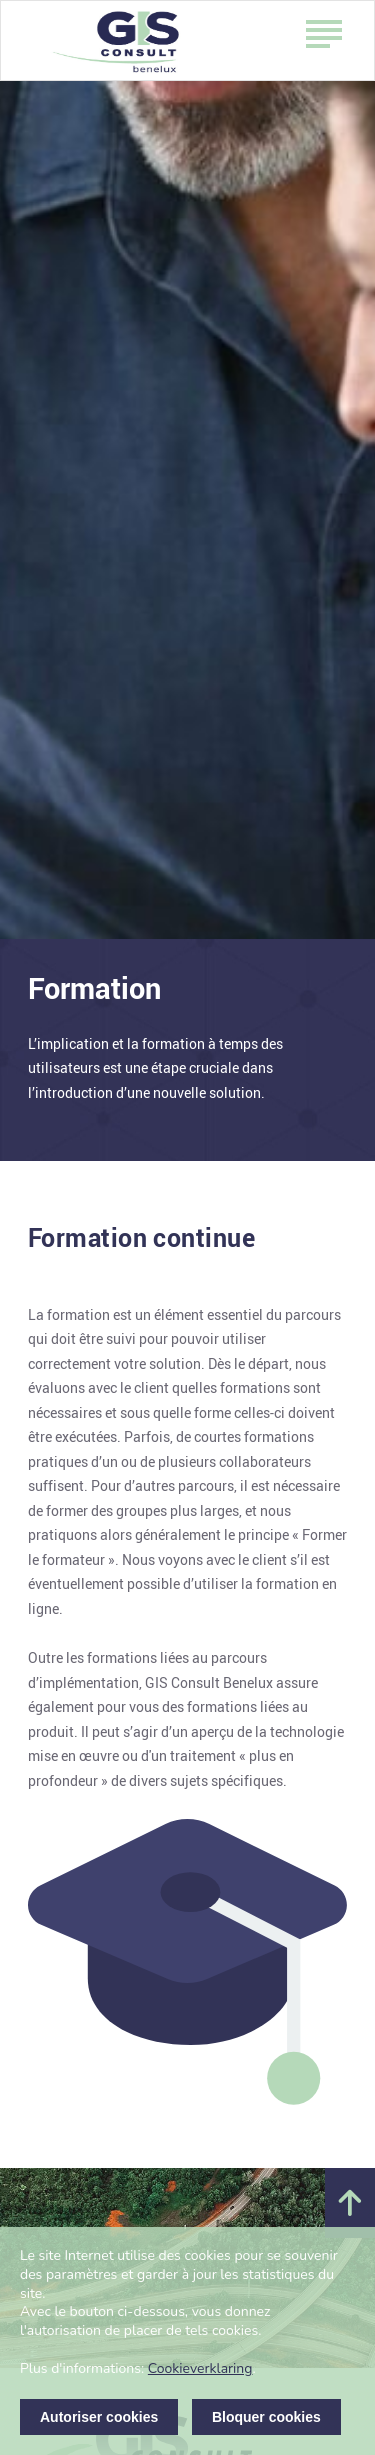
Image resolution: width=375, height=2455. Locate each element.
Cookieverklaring (200, 2368)
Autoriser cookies (99, 2417)
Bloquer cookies (266, 2417)
